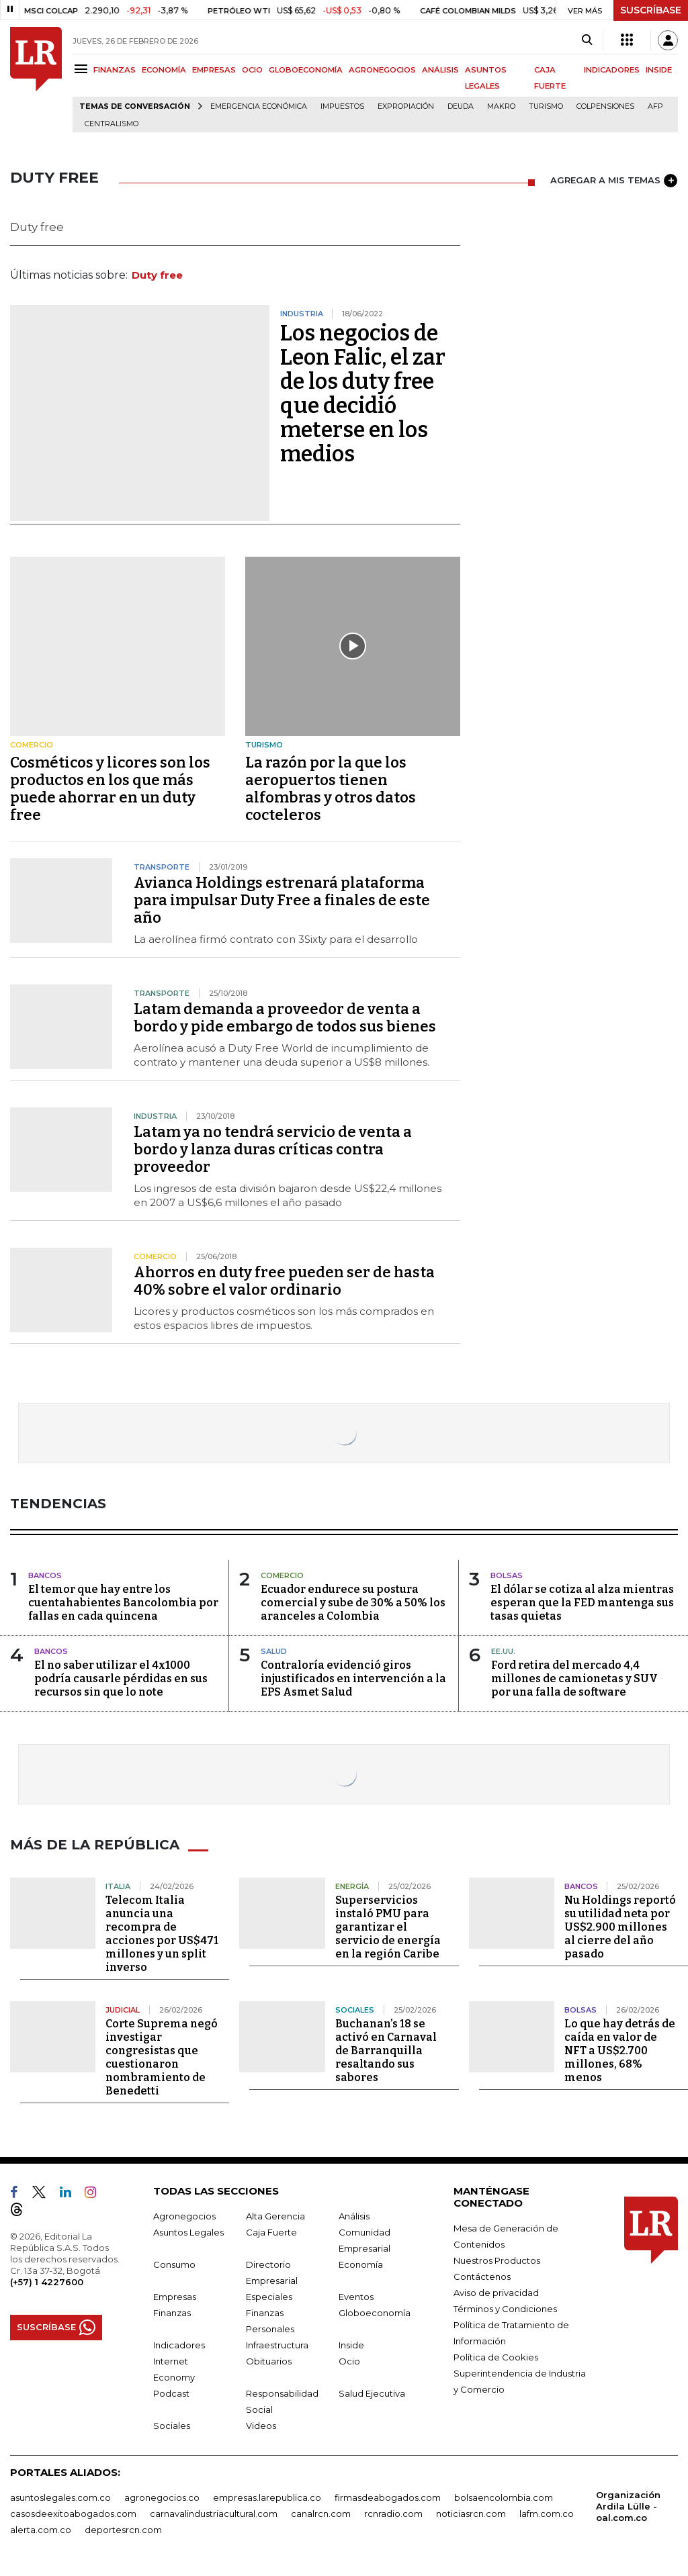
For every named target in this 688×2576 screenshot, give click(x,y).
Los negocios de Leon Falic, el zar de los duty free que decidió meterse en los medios (362, 393)
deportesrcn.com (123, 2529)
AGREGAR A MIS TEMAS (613, 180)
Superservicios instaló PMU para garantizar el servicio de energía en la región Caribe (388, 1927)
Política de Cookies (496, 2357)
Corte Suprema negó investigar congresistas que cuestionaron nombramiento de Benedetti (161, 2057)
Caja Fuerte (271, 2232)
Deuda (460, 106)
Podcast (171, 2393)
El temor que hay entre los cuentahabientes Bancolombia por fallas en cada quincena (123, 1602)
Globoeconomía (375, 2312)
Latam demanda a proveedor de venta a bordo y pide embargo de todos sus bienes (285, 1018)
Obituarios (269, 2361)
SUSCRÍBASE (650, 10)
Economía (361, 2264)
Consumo (174, 2264)
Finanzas (172, 2312)
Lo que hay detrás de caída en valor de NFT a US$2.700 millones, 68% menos (619, 2050)
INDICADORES (612, 70)
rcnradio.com (393, 2513)
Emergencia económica (258, 106)
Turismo (546, 106)
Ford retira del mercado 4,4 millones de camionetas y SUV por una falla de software (574, 1678)
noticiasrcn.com (471, 2513)
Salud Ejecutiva (372, 2393)
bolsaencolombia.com (503, 2497)
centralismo (111, 124)
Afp (655, 106)
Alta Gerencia (275, 2216)
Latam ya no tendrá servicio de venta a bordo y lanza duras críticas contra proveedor (273, 1149)
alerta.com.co (40, 2529)
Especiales (269, 2296)
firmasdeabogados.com (388, 2497)
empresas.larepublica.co (267, 2497)
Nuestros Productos (497, 2260)
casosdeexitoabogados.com (73, 2513)
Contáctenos (482, 2276)
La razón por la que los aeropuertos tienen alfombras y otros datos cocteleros (330, 788)
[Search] (587, 40)
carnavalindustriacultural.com (213, 2513)
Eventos (356, 2296)
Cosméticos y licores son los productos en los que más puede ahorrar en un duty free (110, 788)
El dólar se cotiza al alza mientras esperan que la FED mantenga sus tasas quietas (582, 1602)
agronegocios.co (162, 2497)
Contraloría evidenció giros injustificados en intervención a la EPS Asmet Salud (353, 1678)
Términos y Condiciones (505, 2308)
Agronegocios (184, 2216)
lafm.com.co (546, 2513)
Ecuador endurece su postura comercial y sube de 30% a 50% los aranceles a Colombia (353, 1602)
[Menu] (83, 69)
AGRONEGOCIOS (382, 70)
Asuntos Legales (188, 2232)
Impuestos (342, 106)
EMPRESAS (214, 70)
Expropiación (406, 106)
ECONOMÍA (164, 70)
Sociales (171, 2425)
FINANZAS (114, 70)
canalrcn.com (321, 2513)
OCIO (252, 70)
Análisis (354, 2216)
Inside (351, 2345)
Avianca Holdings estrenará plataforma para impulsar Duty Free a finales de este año (282, 900)
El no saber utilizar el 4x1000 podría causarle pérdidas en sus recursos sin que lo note (121, 1678)
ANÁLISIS (440, 70)
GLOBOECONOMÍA (306, 70)
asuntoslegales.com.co (60, 2497)
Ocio (349, 2361)
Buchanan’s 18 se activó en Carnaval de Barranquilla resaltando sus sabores (386, 2050)
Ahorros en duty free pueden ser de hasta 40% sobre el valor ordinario (284, 1281)
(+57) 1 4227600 (46, 2281)
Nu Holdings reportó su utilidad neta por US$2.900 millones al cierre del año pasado (620, 1927)
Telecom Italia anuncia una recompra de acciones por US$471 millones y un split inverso (161, 1934)
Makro (501, 106)
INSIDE (659, 70)
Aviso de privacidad (496, 2292)
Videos (261, 2425)
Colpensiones (605, 106)
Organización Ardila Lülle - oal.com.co (628, 2506)
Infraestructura (277, 2345)
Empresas (174, 2296)
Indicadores (179, 2345)
